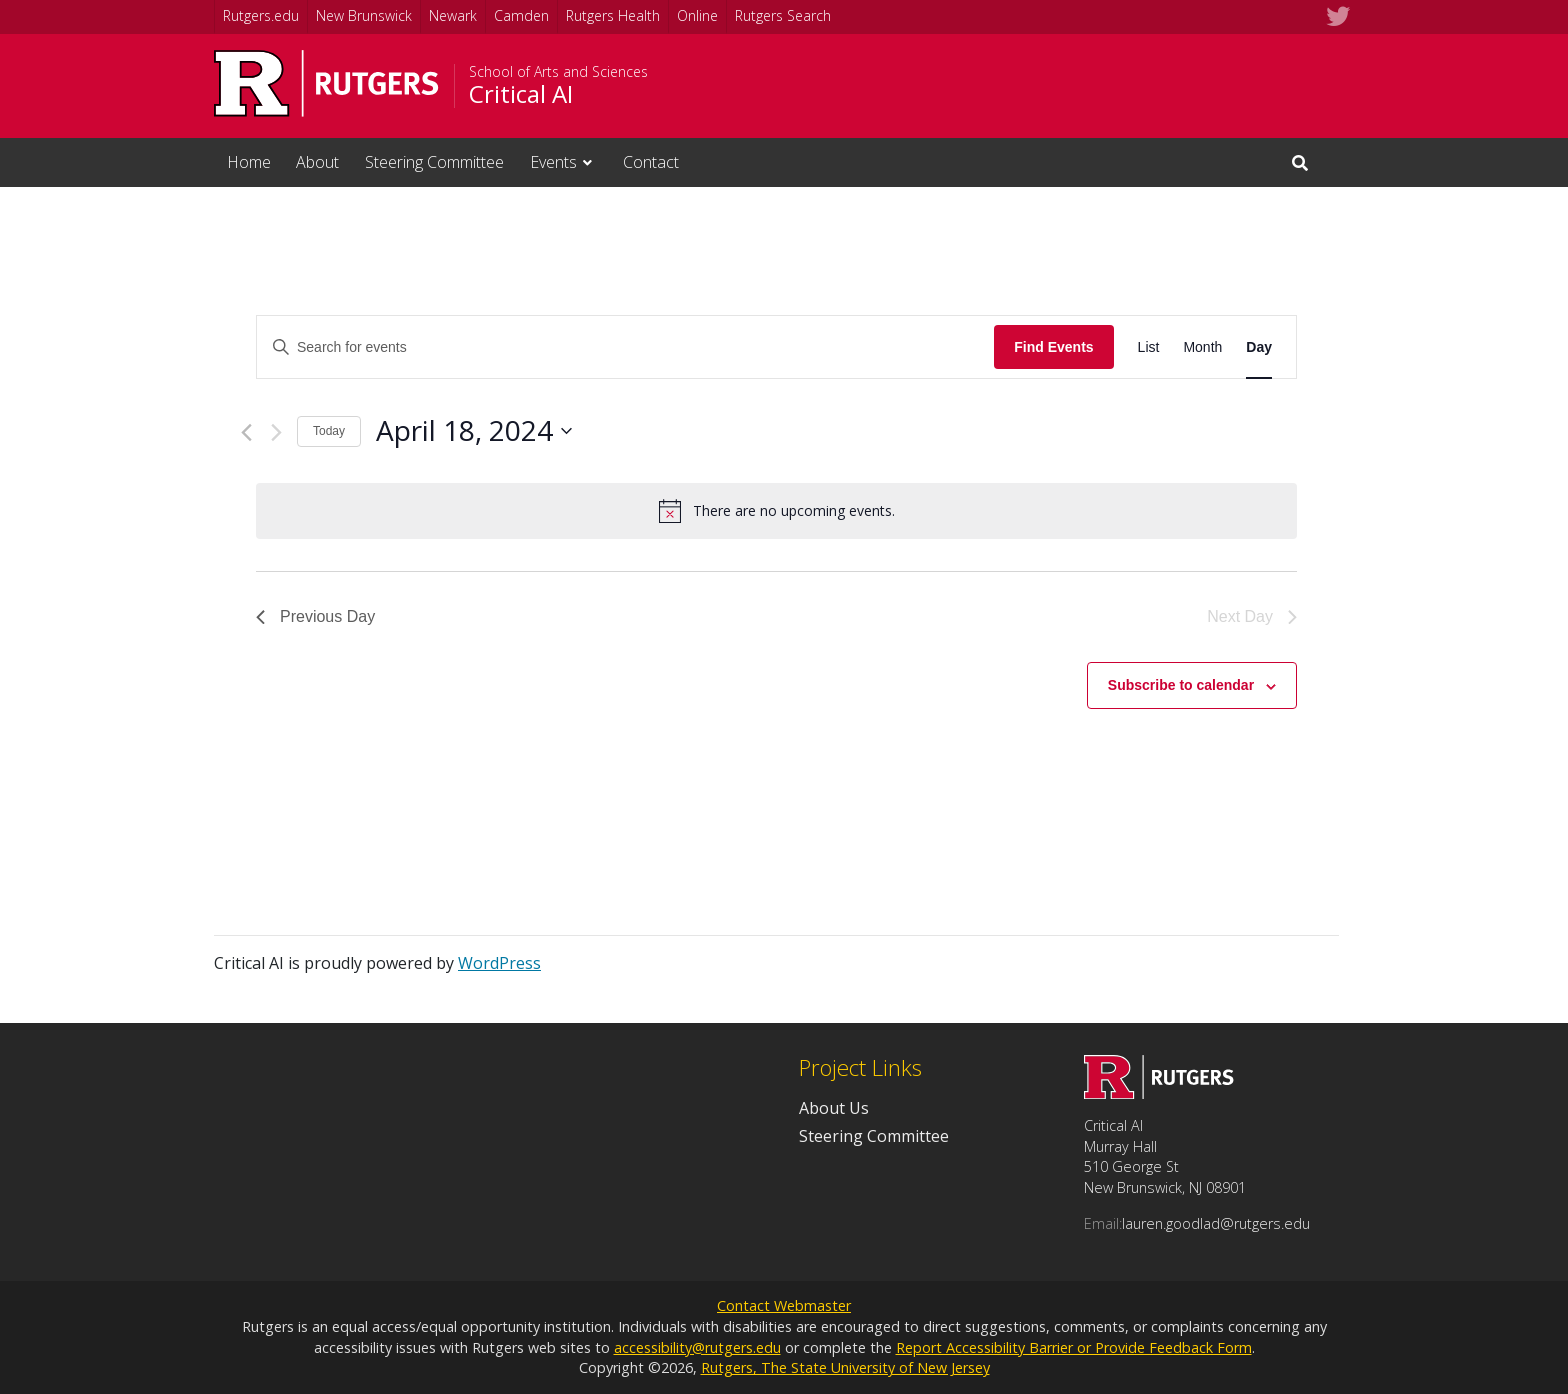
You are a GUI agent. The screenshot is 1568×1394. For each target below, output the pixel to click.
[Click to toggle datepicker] (474, 431)
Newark (453, 15)
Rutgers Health (613, 15)
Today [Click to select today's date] (329, 431)
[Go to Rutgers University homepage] (326, 83)
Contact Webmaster (784, 1305)
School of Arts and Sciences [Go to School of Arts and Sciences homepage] (558, 72)
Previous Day (315, 616)
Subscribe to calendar (1181, 685)
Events (553, 162)
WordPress (499, 963)
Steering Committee (434, 162)
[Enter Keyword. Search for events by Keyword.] (625, 347)
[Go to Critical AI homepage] (1159, 1093)
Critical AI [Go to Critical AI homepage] (521, 94)
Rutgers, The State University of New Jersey (845, 1367)
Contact (651, 162)
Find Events (1053, 347)
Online (697, 15)
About (317, 162)
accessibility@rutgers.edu (697, 1347)
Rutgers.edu (261, 15)
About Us (834, 1108)
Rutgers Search (783, 15)
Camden (521, 15)
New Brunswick (364, 15)
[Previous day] (246, 432)
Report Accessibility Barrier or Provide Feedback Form (1074, 1347)
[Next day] (276, 432)
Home (249, 162)
